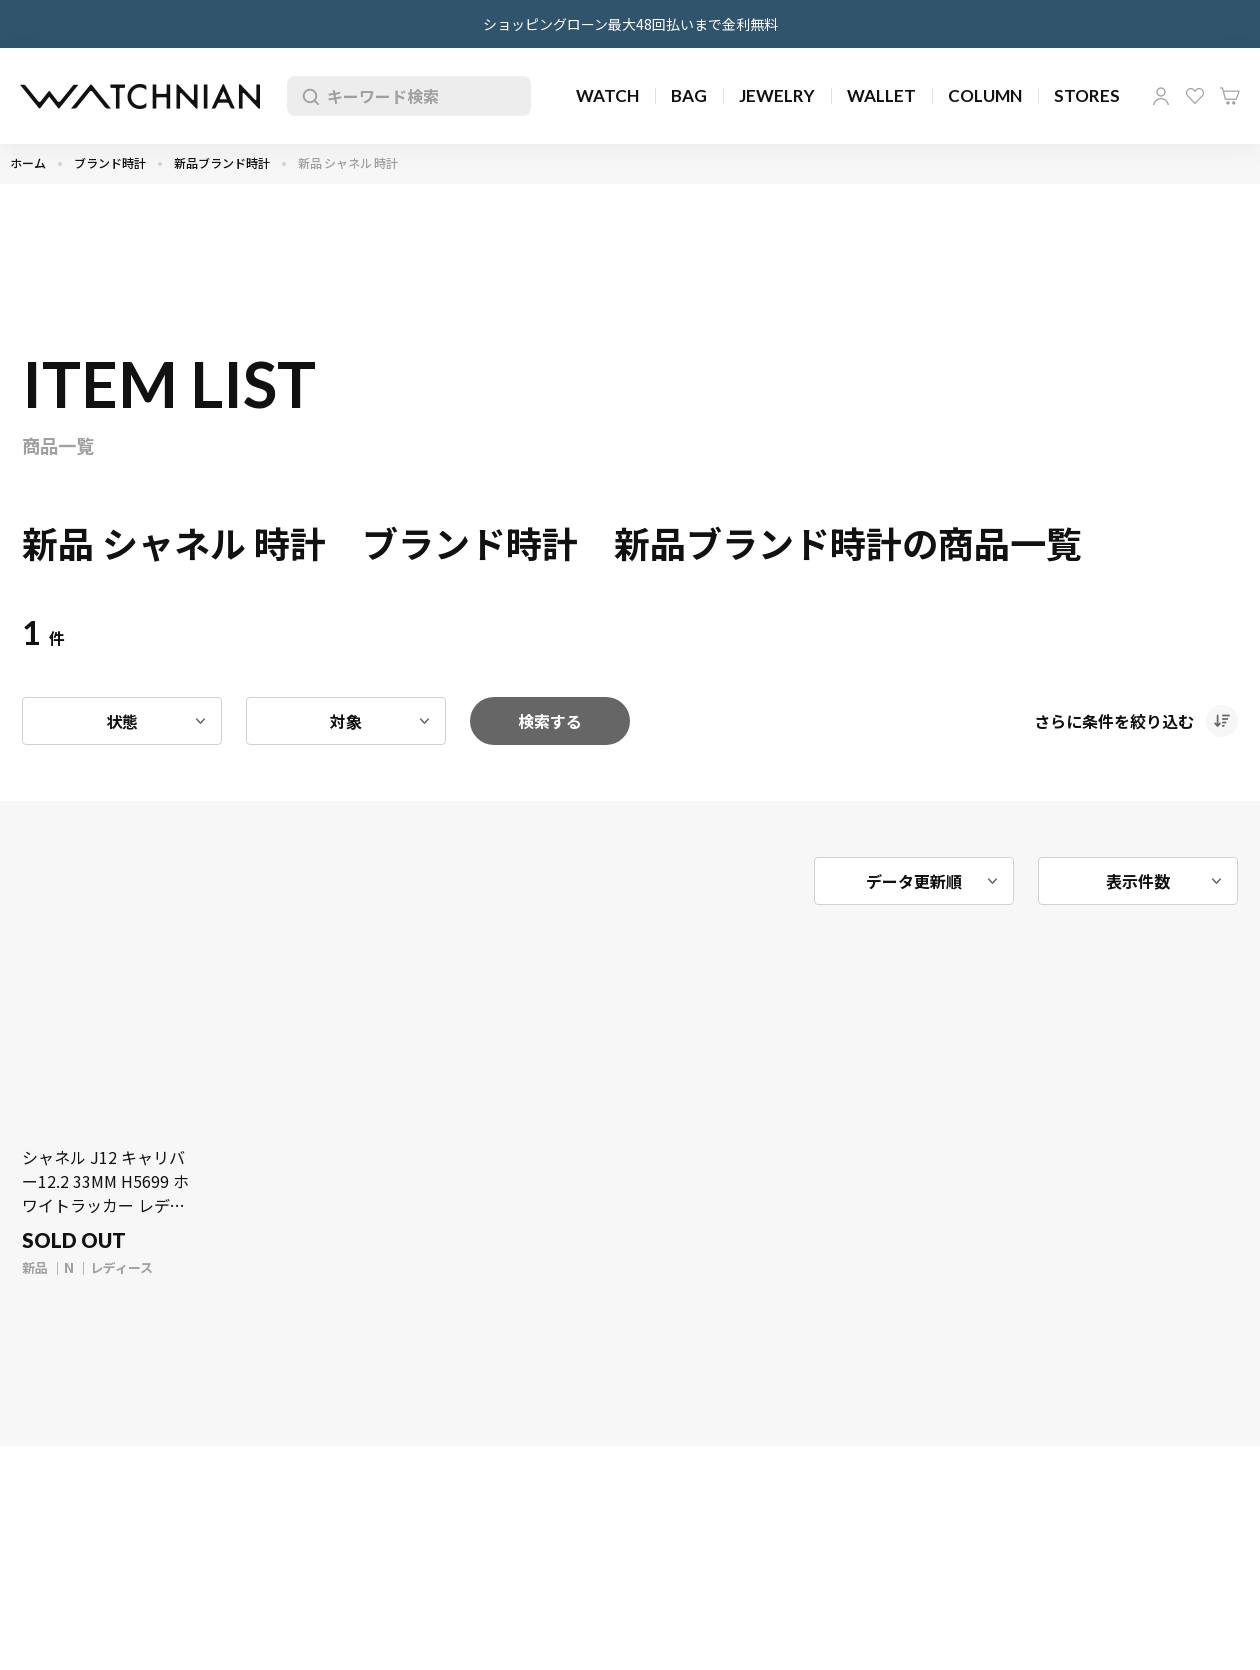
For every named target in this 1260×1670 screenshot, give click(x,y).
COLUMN (985, 95)
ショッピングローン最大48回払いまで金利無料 (630, 24)
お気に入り (1195, 96)
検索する (550, 721)
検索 (307, 96)
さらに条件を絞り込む (1114, 721)
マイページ (1161, 96)
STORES (1087, 95)
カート (1230, 96)
